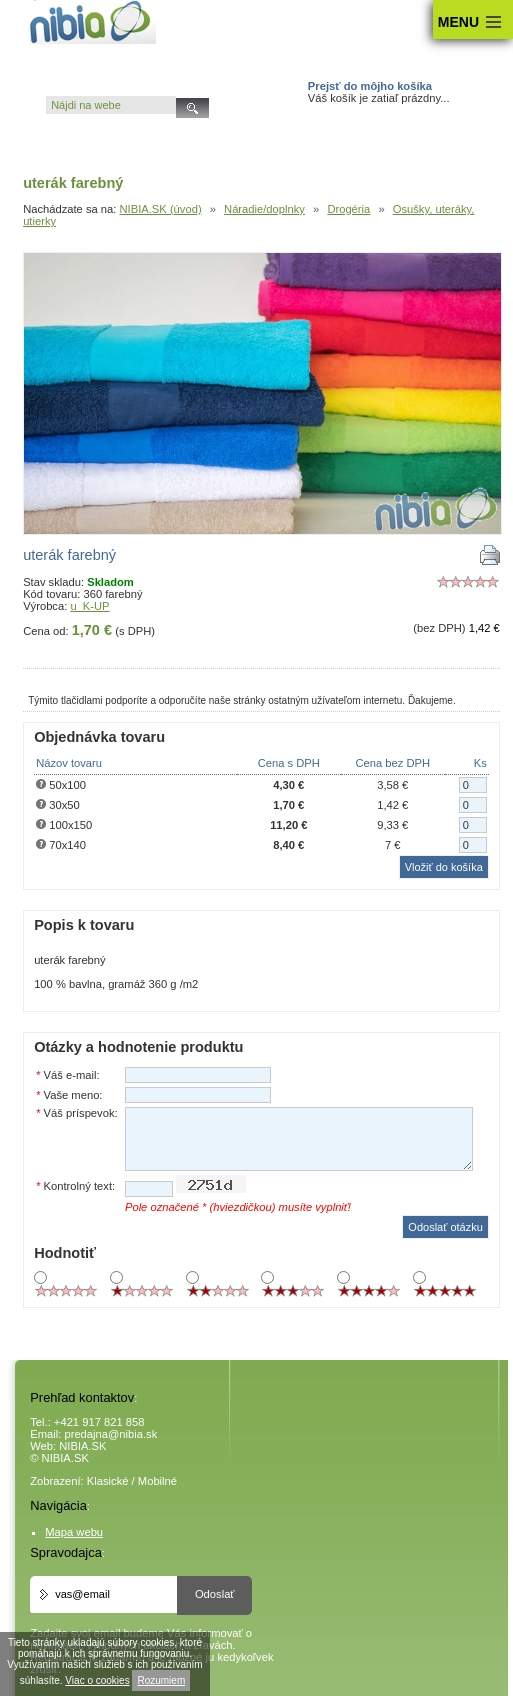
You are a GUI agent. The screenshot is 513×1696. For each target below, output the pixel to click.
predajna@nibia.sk (110, 1434)
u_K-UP (89, 606)
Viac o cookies (97, 1680)
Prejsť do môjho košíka (370, 86)
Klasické (108, 1481)
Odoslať (215, 1594)
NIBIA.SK (82, 1446)
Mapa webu (74, 1532)
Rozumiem (161, 1680)
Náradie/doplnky (264, 209)
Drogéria (348, 209)
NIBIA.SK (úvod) (161, 209)
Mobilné (157, 1481)
